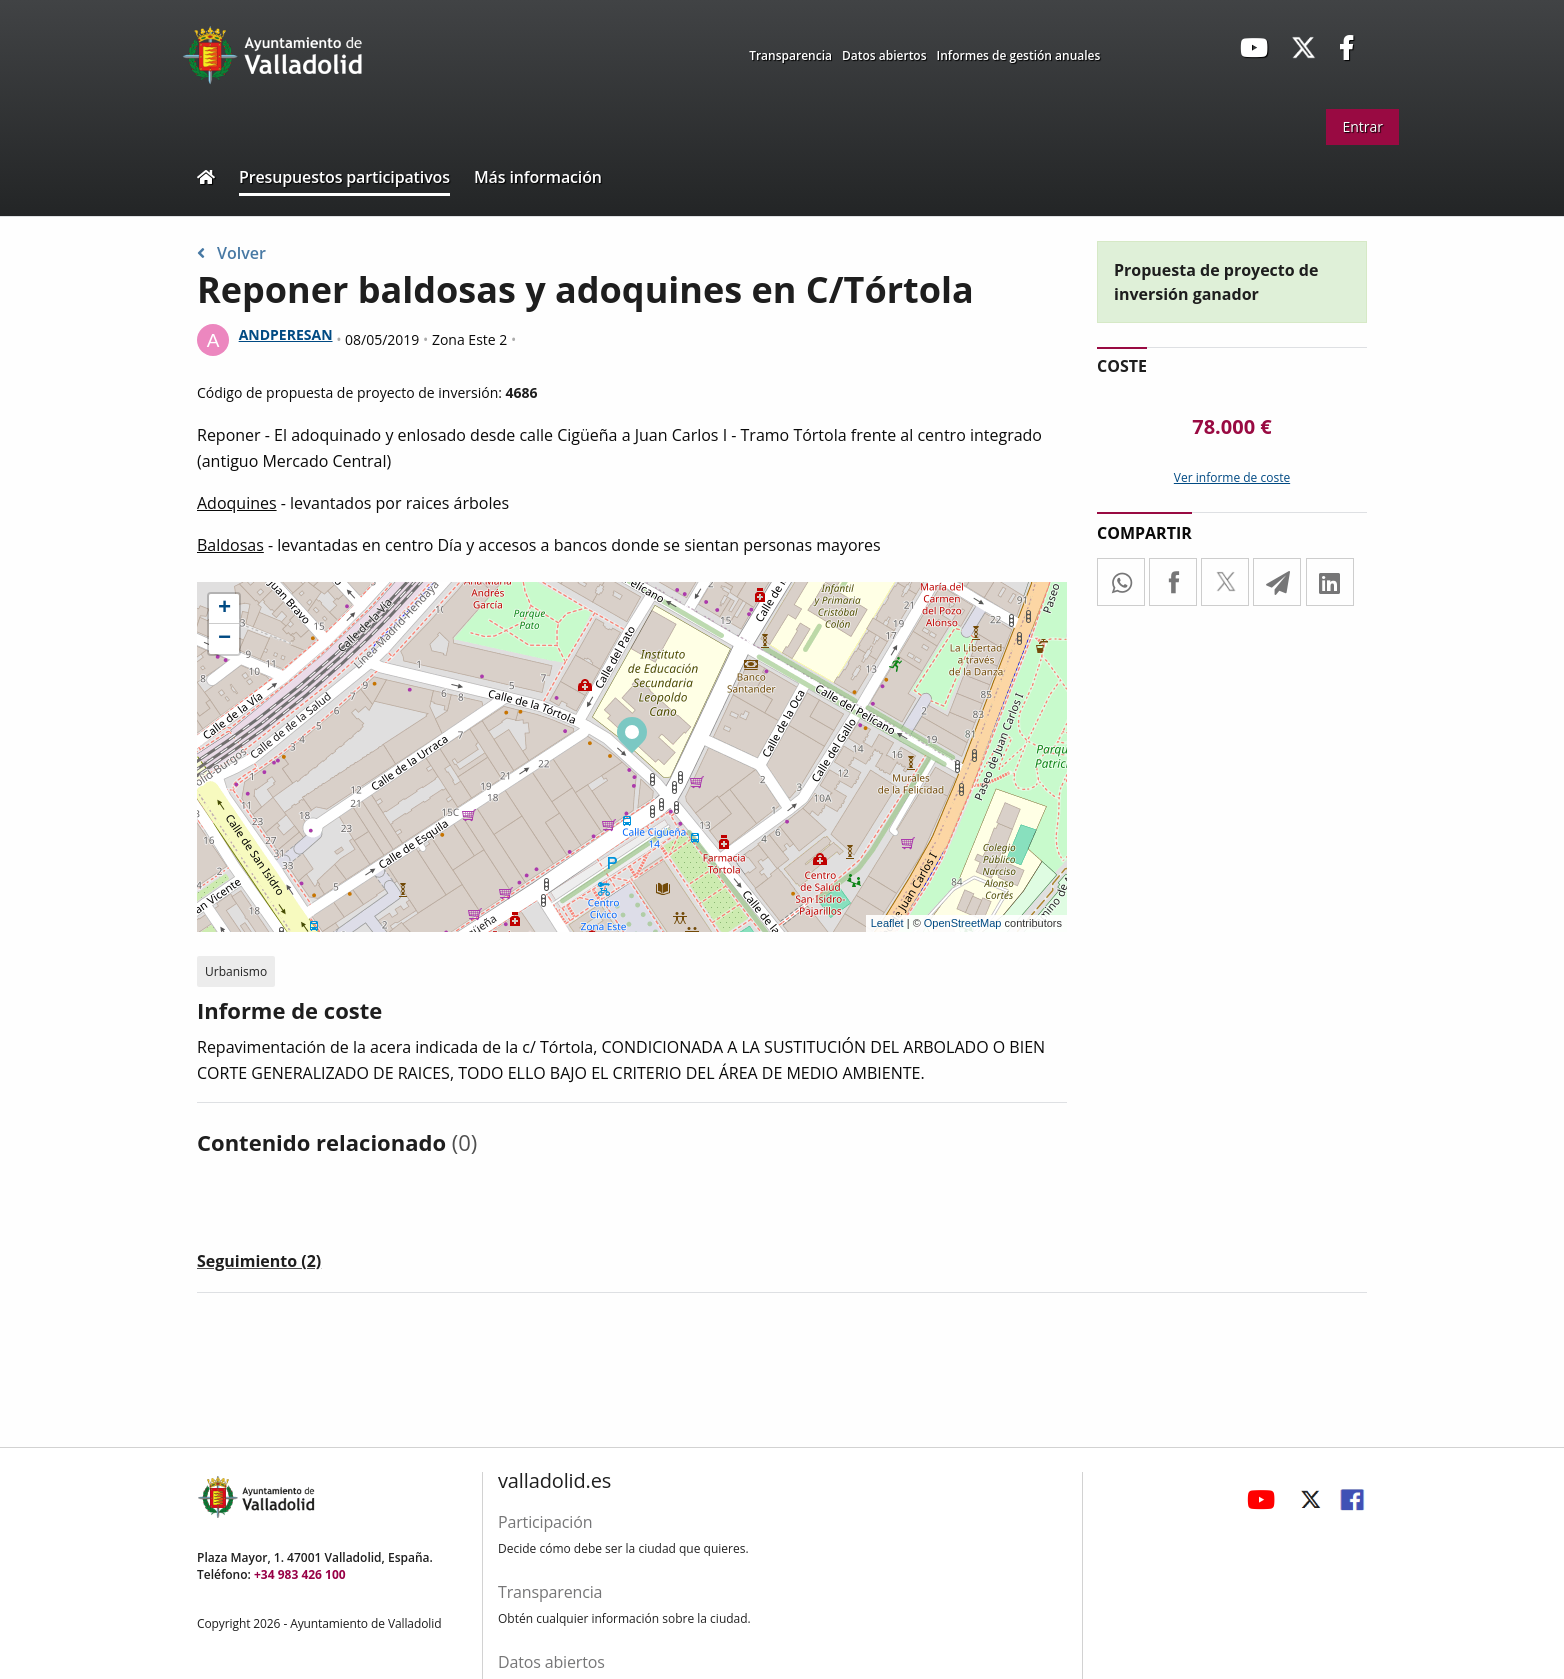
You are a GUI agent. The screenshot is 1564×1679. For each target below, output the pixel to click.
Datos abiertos (884, 55)
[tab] (259, 1265)
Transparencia (790, 55)
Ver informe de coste (1232, 477)
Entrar (1362, 126)
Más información (538, 177)
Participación (545, 1522)
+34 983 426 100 (300, 1574)
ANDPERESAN (286, 334)
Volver (231, 253)
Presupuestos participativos (344, 177)
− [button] (224, 639)
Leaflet (887, 923)
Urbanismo (236, 971)
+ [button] (224, 609)
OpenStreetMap (963, 923)
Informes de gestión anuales (1019, 55)
